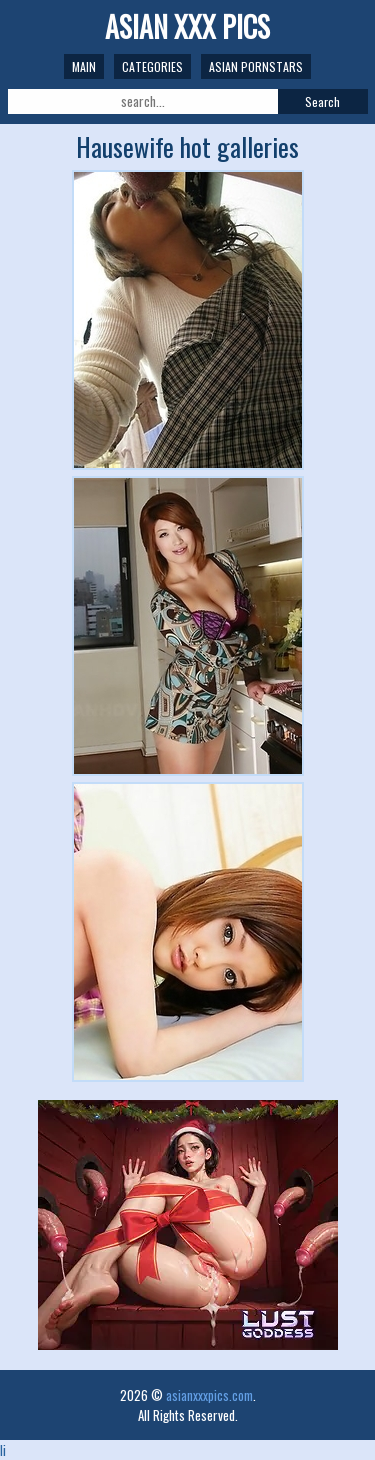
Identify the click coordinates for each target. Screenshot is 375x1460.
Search (322, 101)
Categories (152, 66)
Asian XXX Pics (187, 26)
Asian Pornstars (256, 66)
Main (84, 66)
